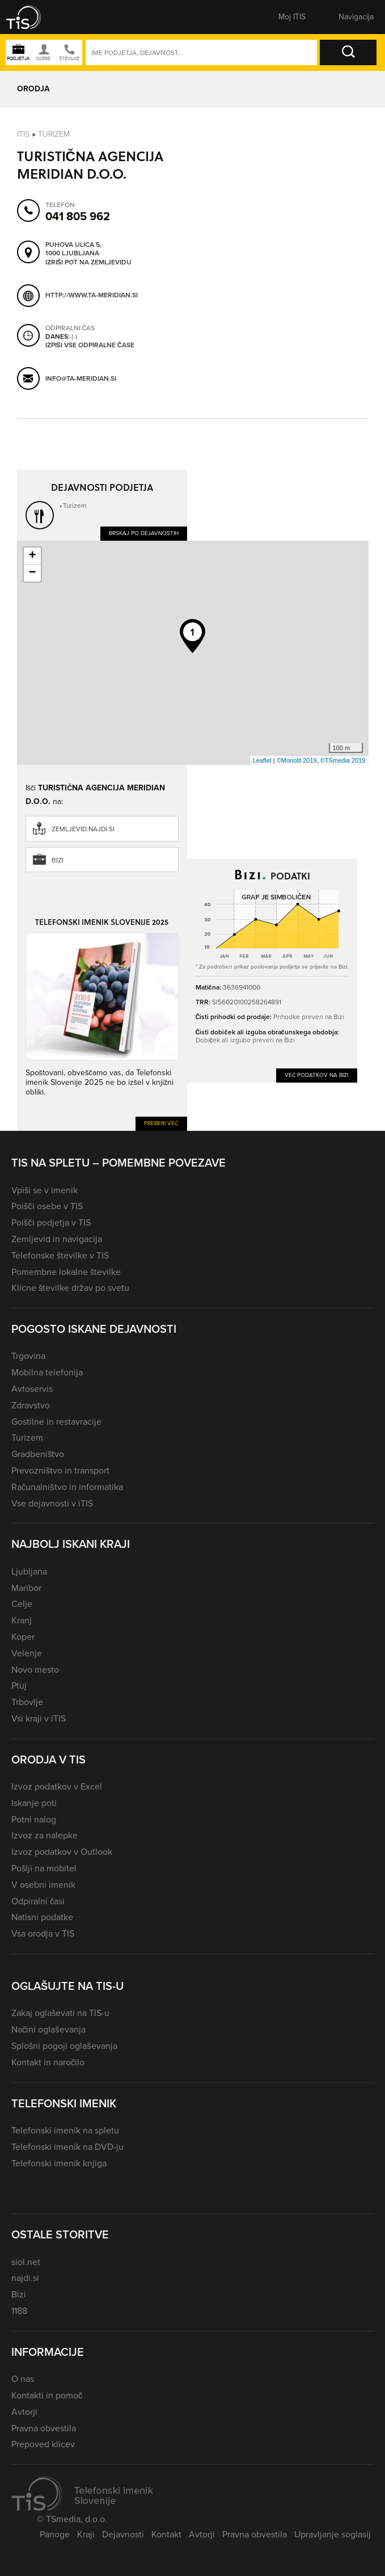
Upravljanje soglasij (332, 2534)
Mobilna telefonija (47, 1372)
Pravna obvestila (43, 2428)
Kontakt (166, 2534)
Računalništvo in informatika (67, 1486)
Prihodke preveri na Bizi (308, 1017)
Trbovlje (27, 1701)
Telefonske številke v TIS (60, 1255)
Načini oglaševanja (48, 2029)
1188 (19, 2310)
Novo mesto (35, 1669)
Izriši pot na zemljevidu (88, 262)
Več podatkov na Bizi (317, 1075)
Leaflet (262, 760)
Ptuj (19, 1685)
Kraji (86, 2534)
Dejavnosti (123, 2534)
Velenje (26, 1653)
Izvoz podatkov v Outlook (61, 1851)
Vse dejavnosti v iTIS (52, 1503)
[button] (31, 17)
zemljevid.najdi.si (83, 829)
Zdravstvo (30, 1405)
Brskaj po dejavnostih (144, 533)
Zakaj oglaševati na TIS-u (60, 2012)
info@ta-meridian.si (80, 378)
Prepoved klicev (43, 2444)
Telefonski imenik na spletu (65, 2130)
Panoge (55, 2534)
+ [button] (32, 556)
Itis (23, 134)
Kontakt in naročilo (47, 2062)
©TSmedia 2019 (343, 760)
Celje (21, 1603)
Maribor (26, 1587)
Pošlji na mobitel (44, 1868)
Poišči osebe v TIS (47, 1206)
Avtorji (24, 2411)
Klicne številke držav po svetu (70, 1287)
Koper (23, 1636)
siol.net (25, 2261)
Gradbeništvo (37, 1453)
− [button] (32, 573)
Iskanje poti (34, 1802)
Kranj (21, 1620)
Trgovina (28, 1355)
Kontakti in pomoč (46, 2395)
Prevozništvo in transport (60, 1470)
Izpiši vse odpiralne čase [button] (89, 345)
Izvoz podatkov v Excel (56, 1786)
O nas (22, 2378)
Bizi (58, 860)
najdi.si (25, 2277)
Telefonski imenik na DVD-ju (67, 2146)
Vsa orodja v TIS (42, 1933)
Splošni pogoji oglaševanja (64, 2045)
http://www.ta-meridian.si (91, 295)
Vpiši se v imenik (44, 1190)
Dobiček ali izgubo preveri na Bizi (245, 1040)
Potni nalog (33, 1819)
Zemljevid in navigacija (56, 1238)
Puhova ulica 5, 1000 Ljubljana (73, 249)
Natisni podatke (42, 1916)
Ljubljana (29, 1571)
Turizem (54, 134)
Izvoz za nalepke (44, 1835)
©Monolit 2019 (297, 760)
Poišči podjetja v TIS (51, 1222)
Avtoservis (32, 1388)
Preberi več (161, 1123)
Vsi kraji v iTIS (38, 1718)
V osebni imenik (43, 1884)
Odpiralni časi (38, 1901)
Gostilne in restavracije (56, 1421)
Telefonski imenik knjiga (59, 2163)
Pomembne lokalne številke (66, 1271)
